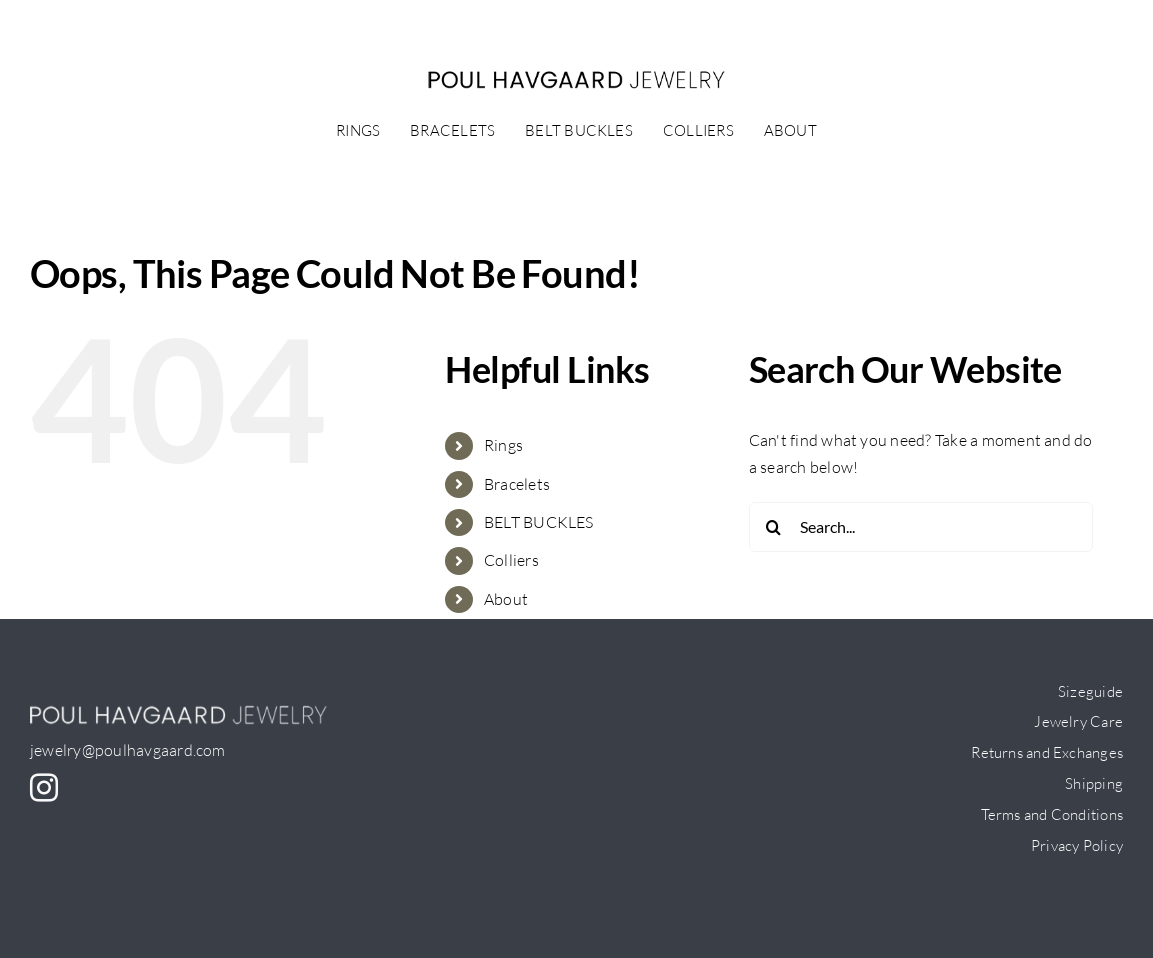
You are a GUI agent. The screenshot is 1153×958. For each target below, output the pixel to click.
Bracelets (517, 484)
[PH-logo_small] (577, 78)
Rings (503, 445)
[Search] (774, 527)
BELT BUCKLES (539, 522)
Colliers (511, 560)
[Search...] (921, 527)
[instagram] (44, 788)
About (506, 599)
